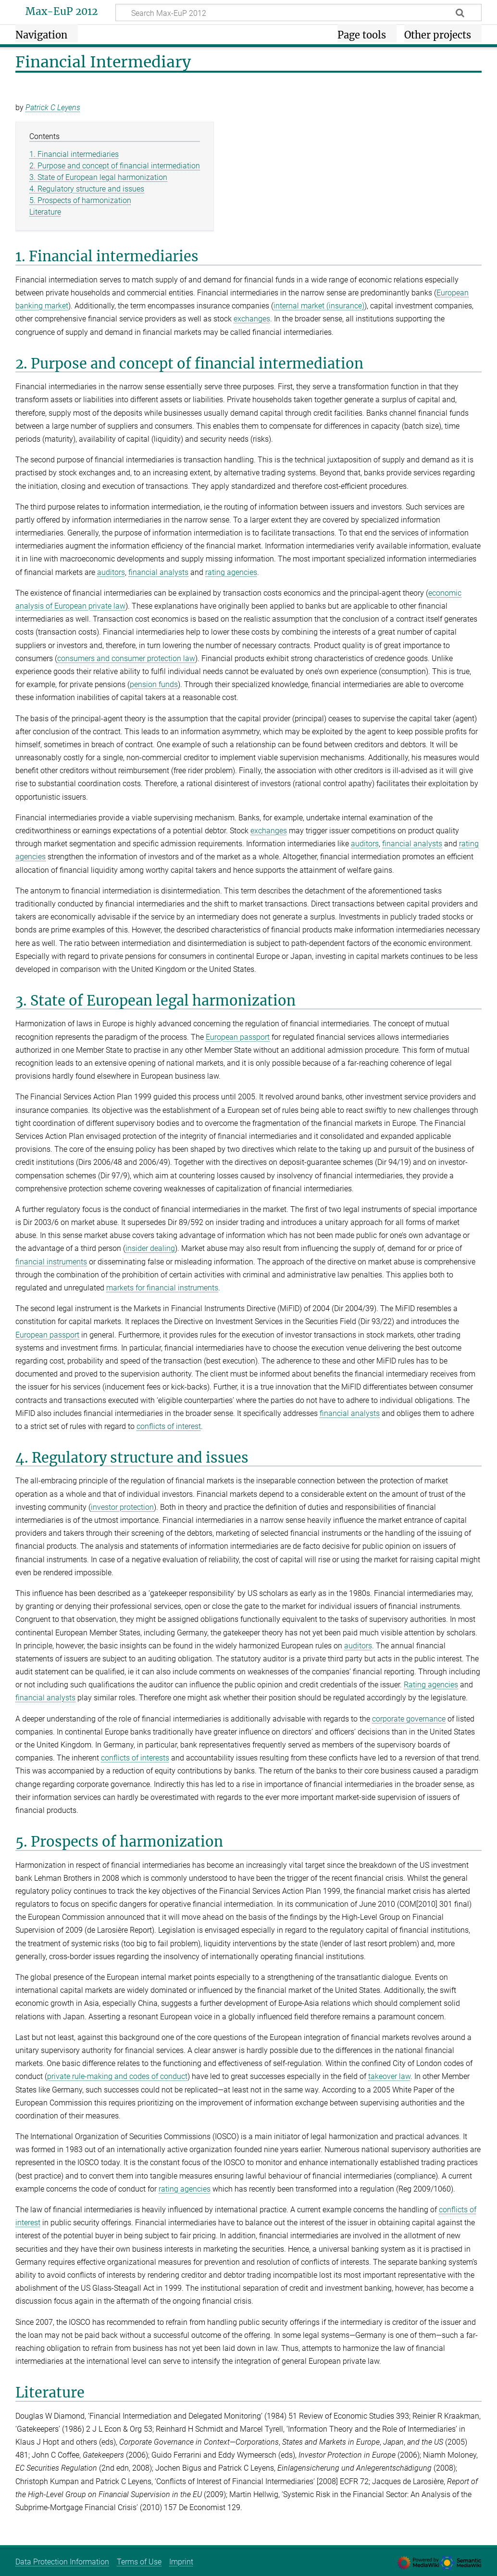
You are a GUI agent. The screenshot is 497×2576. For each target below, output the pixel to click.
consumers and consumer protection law (126, 658)
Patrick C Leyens (52, 107)
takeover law (389, 2076)
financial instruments (51, 1261)
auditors (111, 572)
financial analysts (158, 572)
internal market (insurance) (318, 305)
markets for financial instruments (162, 1287)
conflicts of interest (169, 1426)
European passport (238, 1037)
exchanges (252, 318)
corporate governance (409, 1718)
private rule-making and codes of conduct (117, 2076)
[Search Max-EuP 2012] (298, 12)
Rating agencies (431, 1684)
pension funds (154, 684)
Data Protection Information (62, 2561)
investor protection (122, 1507)
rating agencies (231, 572)
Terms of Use (139, 2561)
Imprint (181, 2561)
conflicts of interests (135, 1757)
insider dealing (150, 1248)
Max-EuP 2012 (61, 11)
